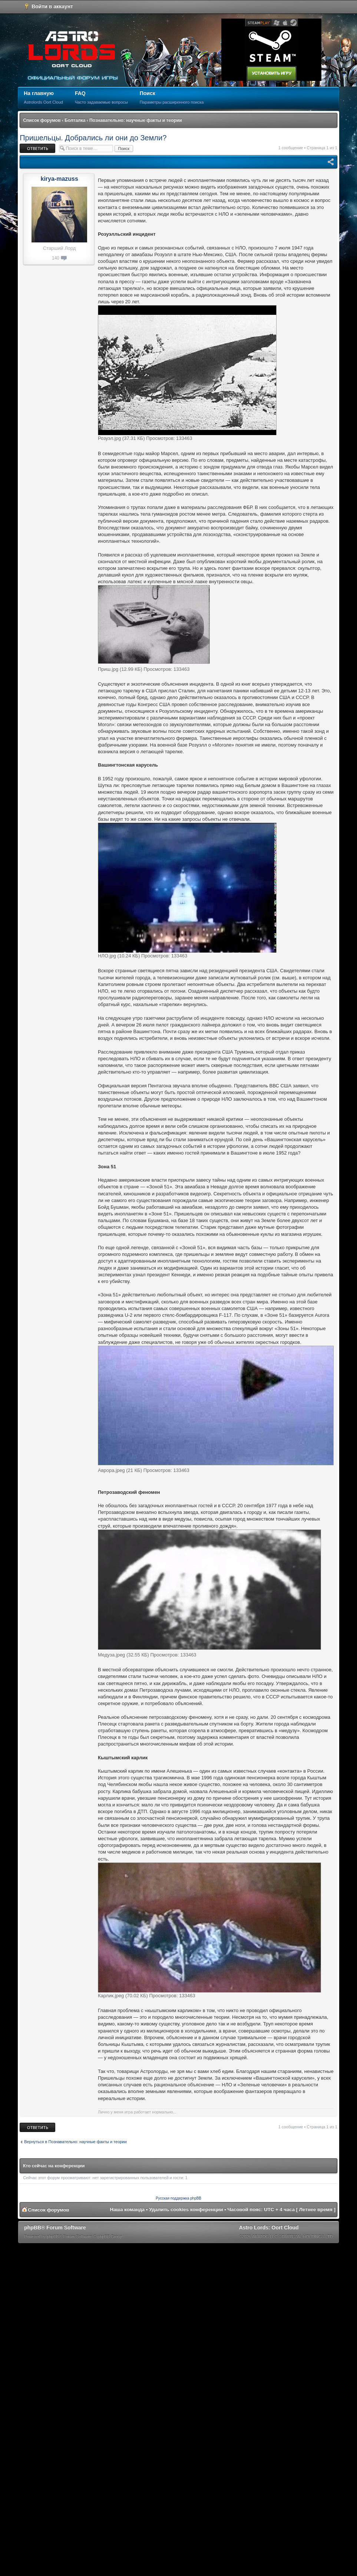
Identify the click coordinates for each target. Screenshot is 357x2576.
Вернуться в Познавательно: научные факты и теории (75, 2141)
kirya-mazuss (59, 179)
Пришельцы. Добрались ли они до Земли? (93, 138)
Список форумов (41, 120)
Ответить (37, 148)
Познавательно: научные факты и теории (135, 120)
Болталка (75, 120)
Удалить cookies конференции (186, 2209)
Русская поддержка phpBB (178, 2198)
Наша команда (127, 2209)
